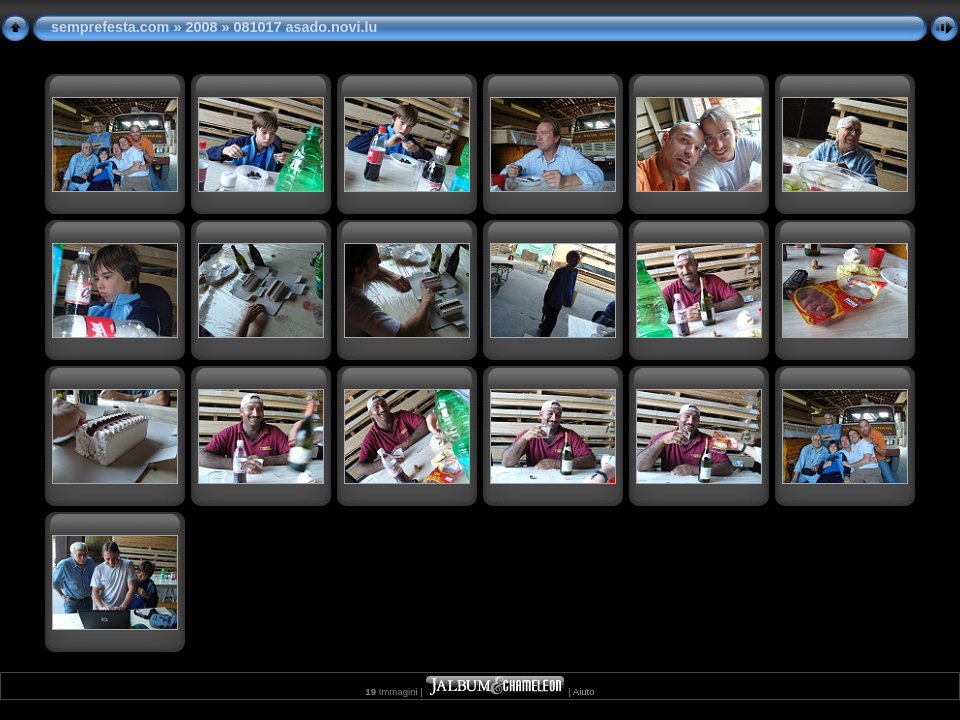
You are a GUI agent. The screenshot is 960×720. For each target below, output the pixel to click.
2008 (201, 27)
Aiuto (584, 691)
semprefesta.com (110, 27)
